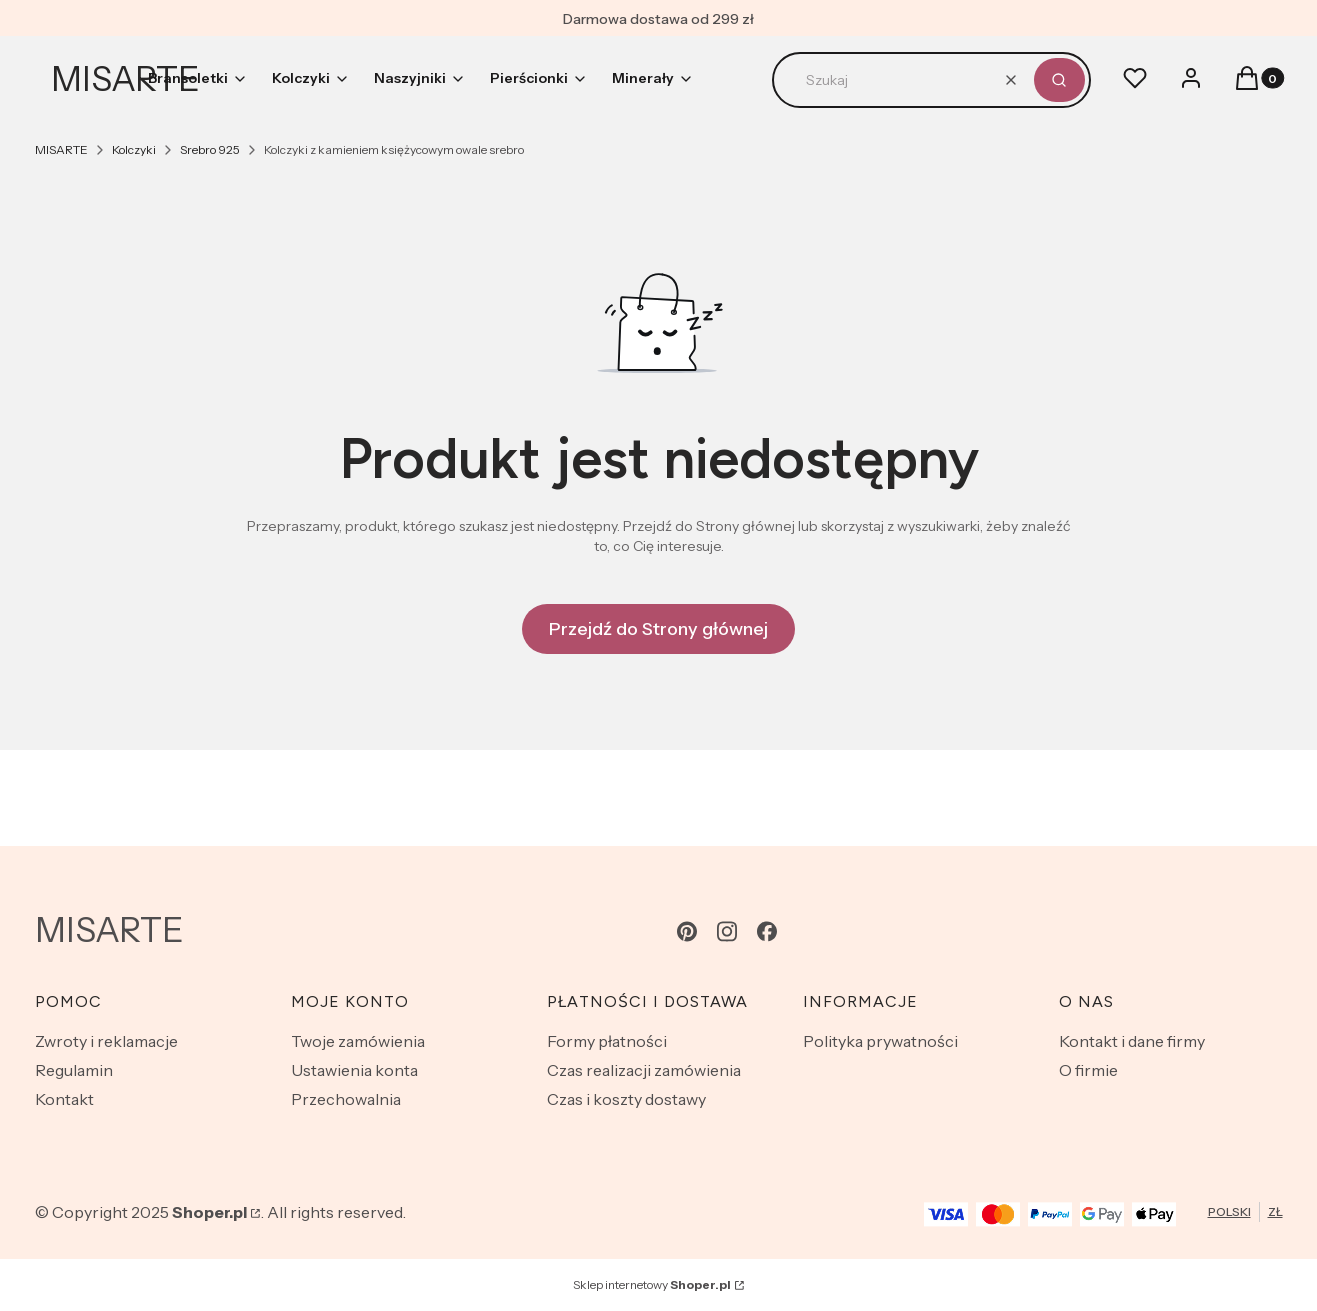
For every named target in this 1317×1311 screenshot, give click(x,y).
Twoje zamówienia (358, 1041)
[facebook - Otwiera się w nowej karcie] (767, 931)
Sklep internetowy (652, 1284)
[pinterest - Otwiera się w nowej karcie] (687, 931)
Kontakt (64, 1099)
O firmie (1088, 1070)
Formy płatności (607, 1041)
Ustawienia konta (354, 1070)
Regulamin (74, 1070)
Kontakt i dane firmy (1132, 1041)
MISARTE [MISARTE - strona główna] (125, 79)
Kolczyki (134, 149)
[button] (1059, 80)
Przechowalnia (346, 1099)
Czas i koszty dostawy (626, 1099)
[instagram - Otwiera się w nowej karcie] (727, 931)
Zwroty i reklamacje (106, 1041)
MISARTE (61, 149)
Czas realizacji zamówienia (644, 1070)
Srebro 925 (210, 149)
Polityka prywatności (880, 1041)
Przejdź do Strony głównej (658, 629)
